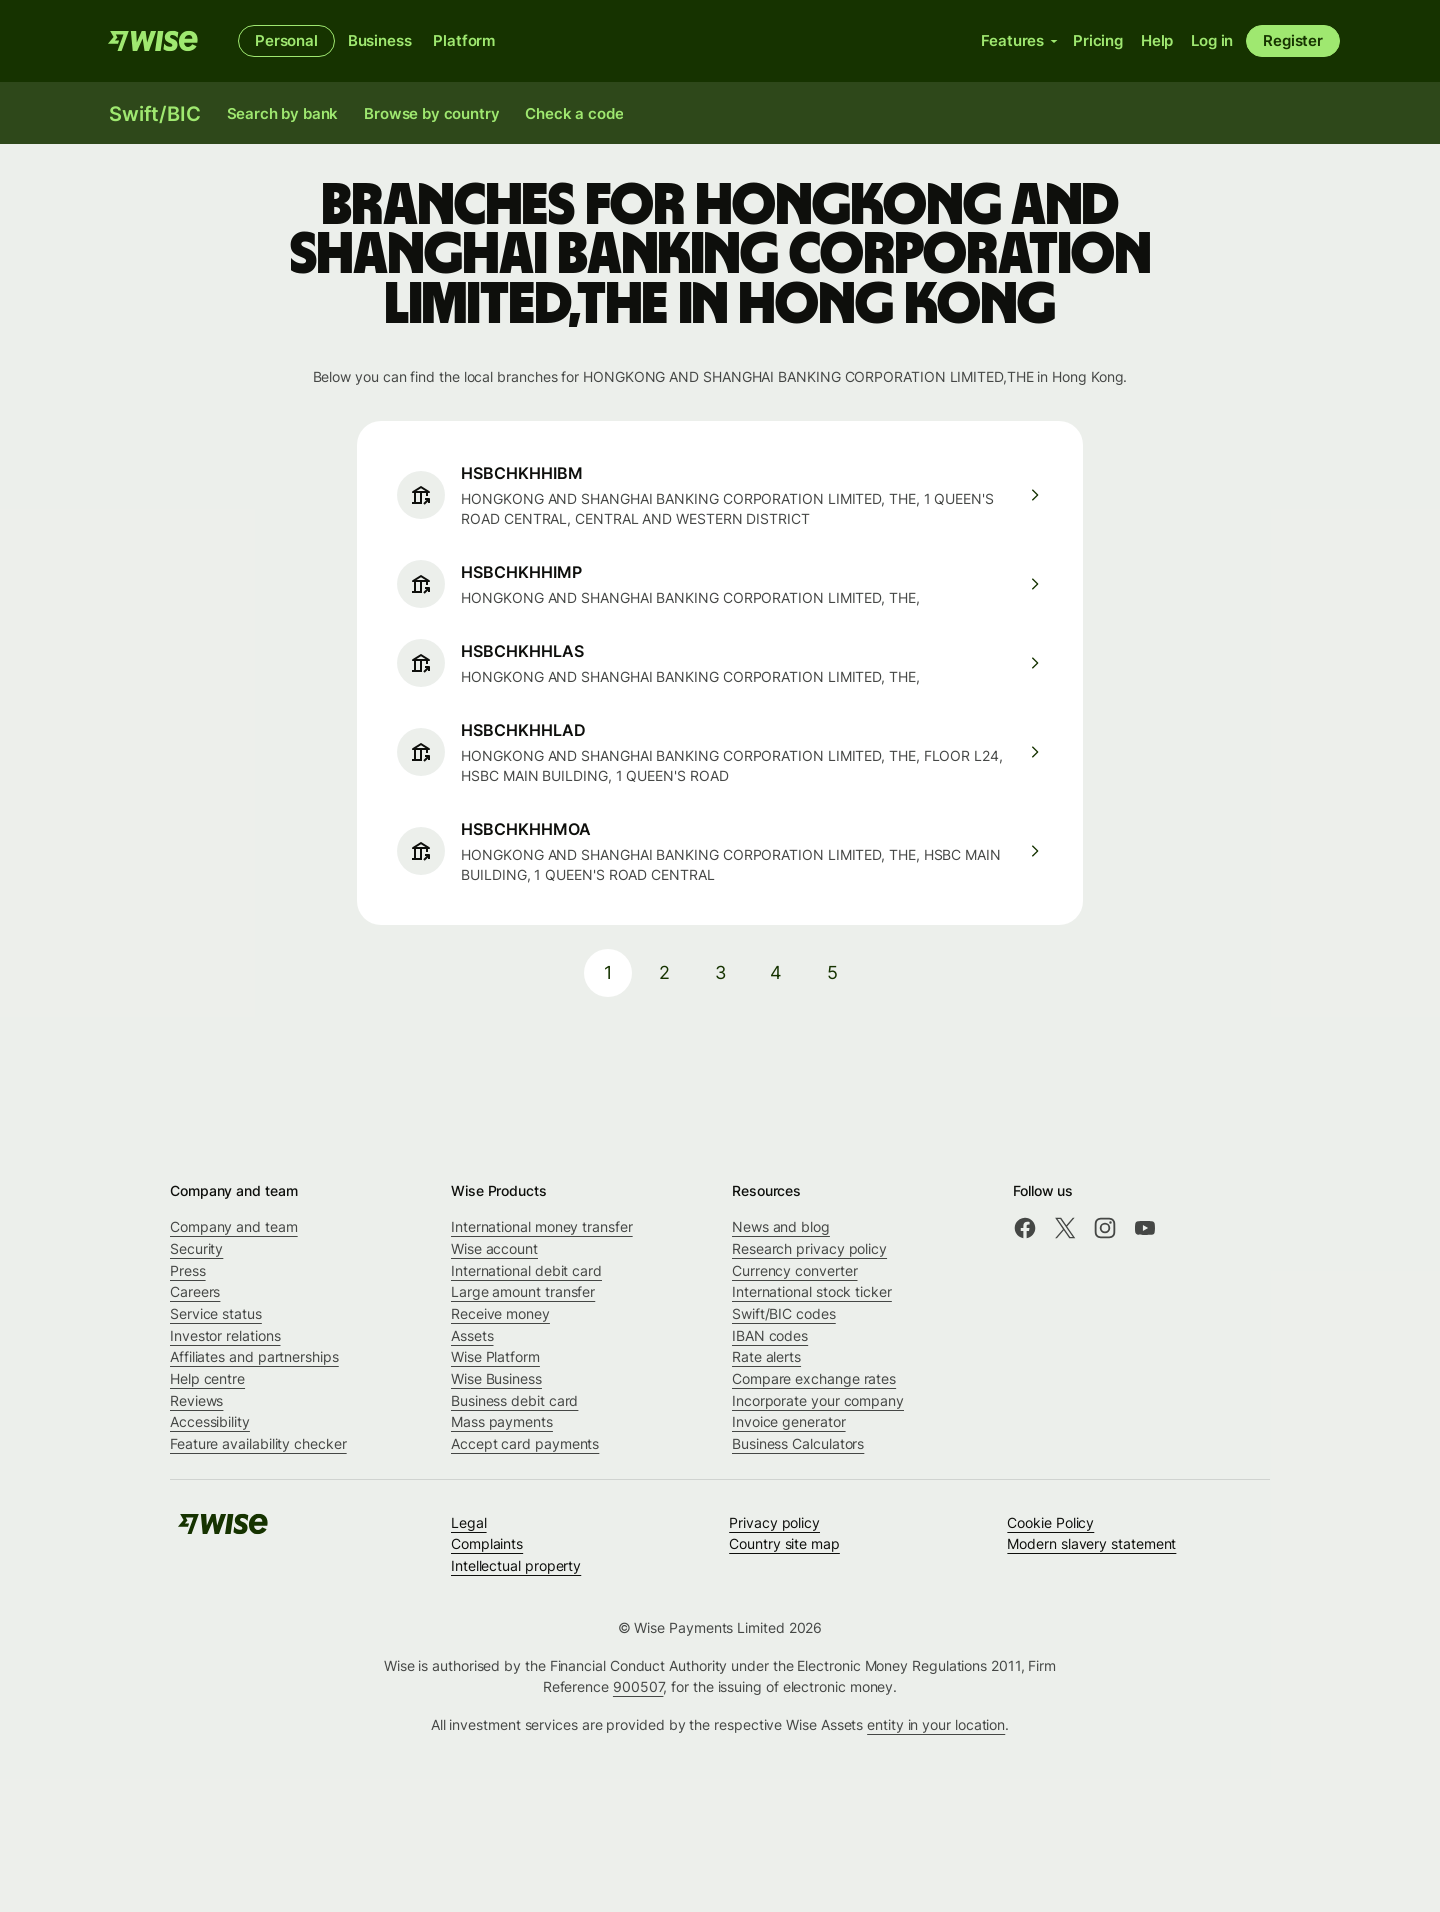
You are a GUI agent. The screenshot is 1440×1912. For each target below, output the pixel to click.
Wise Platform (495, 1356)
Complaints (487, 1543)
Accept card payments (525, 1443)
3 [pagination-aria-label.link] (720, 972)
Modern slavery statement (1091, 1543)
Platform (464, 40)
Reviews (196, 1400)
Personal (286, 40)
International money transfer (542, 1226)
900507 (638, 1686)
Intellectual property (516, 1565)
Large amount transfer (523, 1291)
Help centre (207, 1378)
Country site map (784, 1543)
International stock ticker (812, 1291)
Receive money (500, 1313)
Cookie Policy (1050, 1522)
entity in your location (936, 1724)
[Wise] (153, 41)
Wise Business (496, 1378)
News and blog (781, 1226)
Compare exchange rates (814, 1378)
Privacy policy (774, 1522)
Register (1293, 40)
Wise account (494, 1248)
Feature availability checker (258, 1443)
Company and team (234, 1226)
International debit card (526, 1270)
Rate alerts (766, 1356)
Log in (1212, 40)
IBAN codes (770, 1335)
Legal (469, 1522)
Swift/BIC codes (784, 1313)
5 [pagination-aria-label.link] (832, 972)
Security (196, 1248)
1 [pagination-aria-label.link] (608, 972)
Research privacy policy (809, 1248)
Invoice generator (789, 1421)
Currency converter (795, 1270)
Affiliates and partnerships (254, 1356)
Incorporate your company (818, 1400)
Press (188, 1270)
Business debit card (514, 1400)
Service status (216, 1313)
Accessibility (210, 1421)
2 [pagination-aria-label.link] (664, 972)
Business (380, 40)
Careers (195, 1291)
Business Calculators (798, 1443)
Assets (472, 1335)
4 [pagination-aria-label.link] (776, 972)
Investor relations (225, 1335)
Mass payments (502, 1421)
